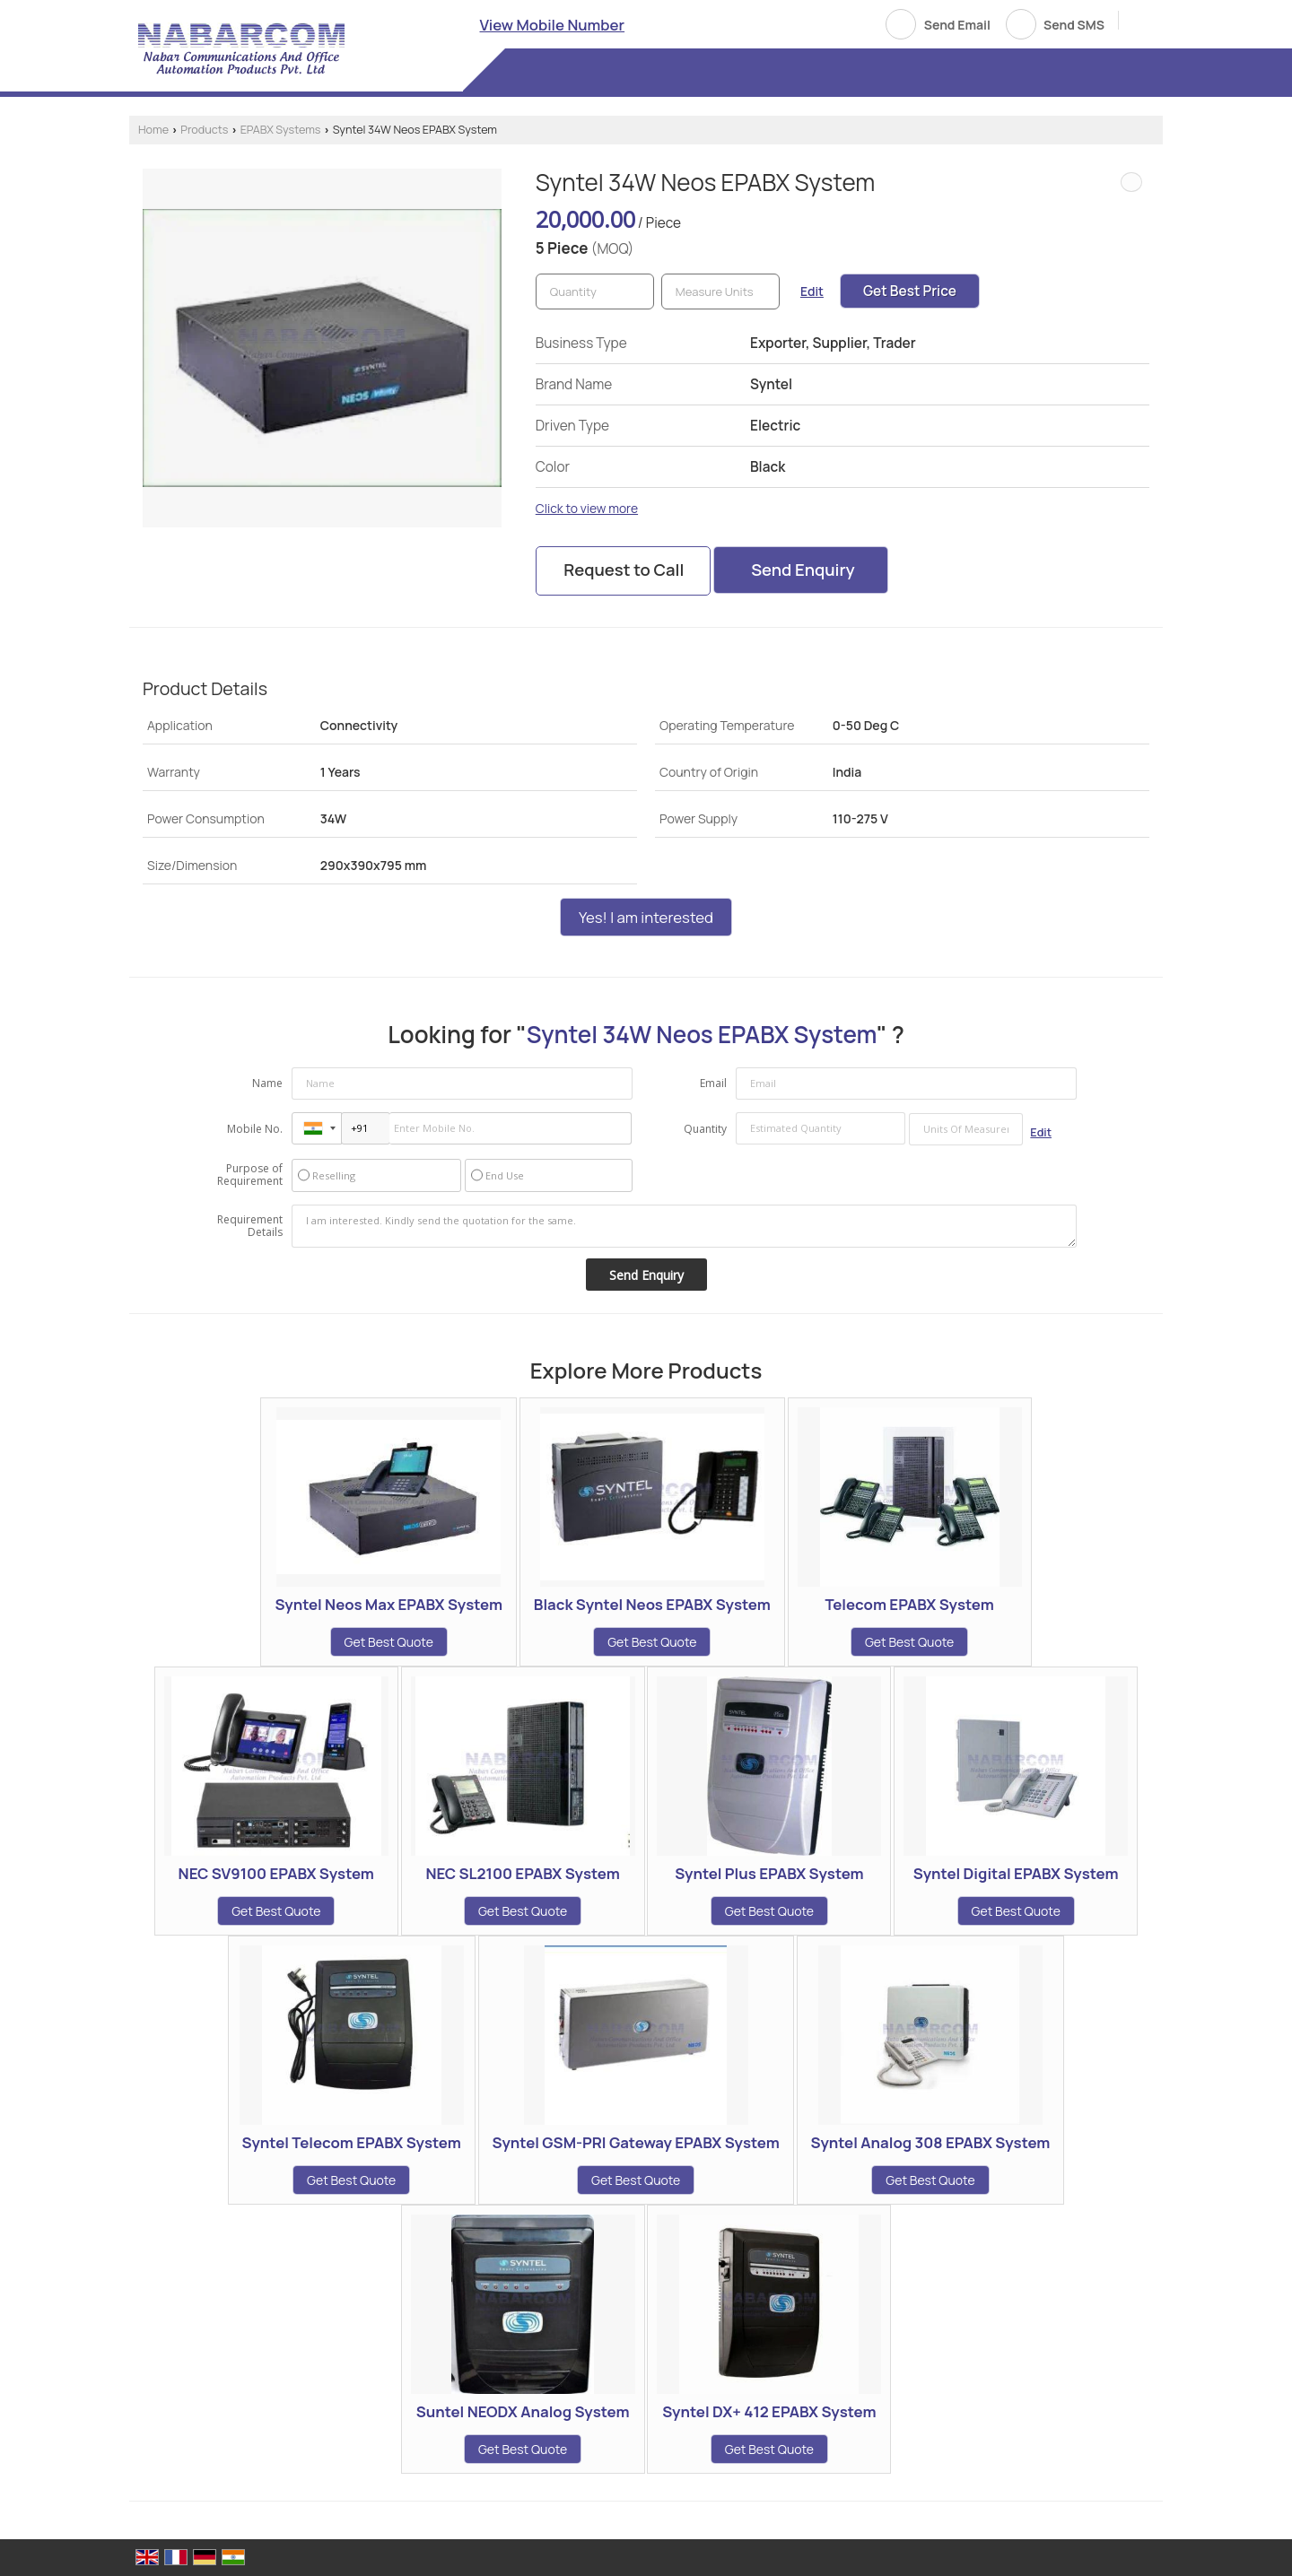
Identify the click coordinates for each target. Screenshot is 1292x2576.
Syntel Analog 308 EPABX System (931, 2142)
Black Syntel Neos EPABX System (652, 1604)
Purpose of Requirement (250, 1175)
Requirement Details (250, 1226)
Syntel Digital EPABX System (1016, 1873)
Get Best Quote (389, 1641)
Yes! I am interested (646, 917)
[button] (552, 24)
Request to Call (623, 569)
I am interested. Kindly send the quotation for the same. (685, 1226)
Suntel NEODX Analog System (523, 2411)
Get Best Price (909, 291)
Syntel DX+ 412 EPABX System (769, 2411)
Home (153, 129)
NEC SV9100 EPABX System (276, 1873)
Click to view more (587, 508)
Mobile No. (255, 1128)
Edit (812, 291)
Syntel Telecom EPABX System (351, 2142)
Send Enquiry (802, 569)
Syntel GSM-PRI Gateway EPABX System (636, 2142)
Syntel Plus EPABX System (769, 1873)
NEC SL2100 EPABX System (522, 1873)
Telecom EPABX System (909, 1604)
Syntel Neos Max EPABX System (388, 1604)
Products (204, 129)
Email (713, 1083)
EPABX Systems (280, 129)
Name (267, 1083)
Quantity (705, 1128)
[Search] (1139, 23)
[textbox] (720, 291)
